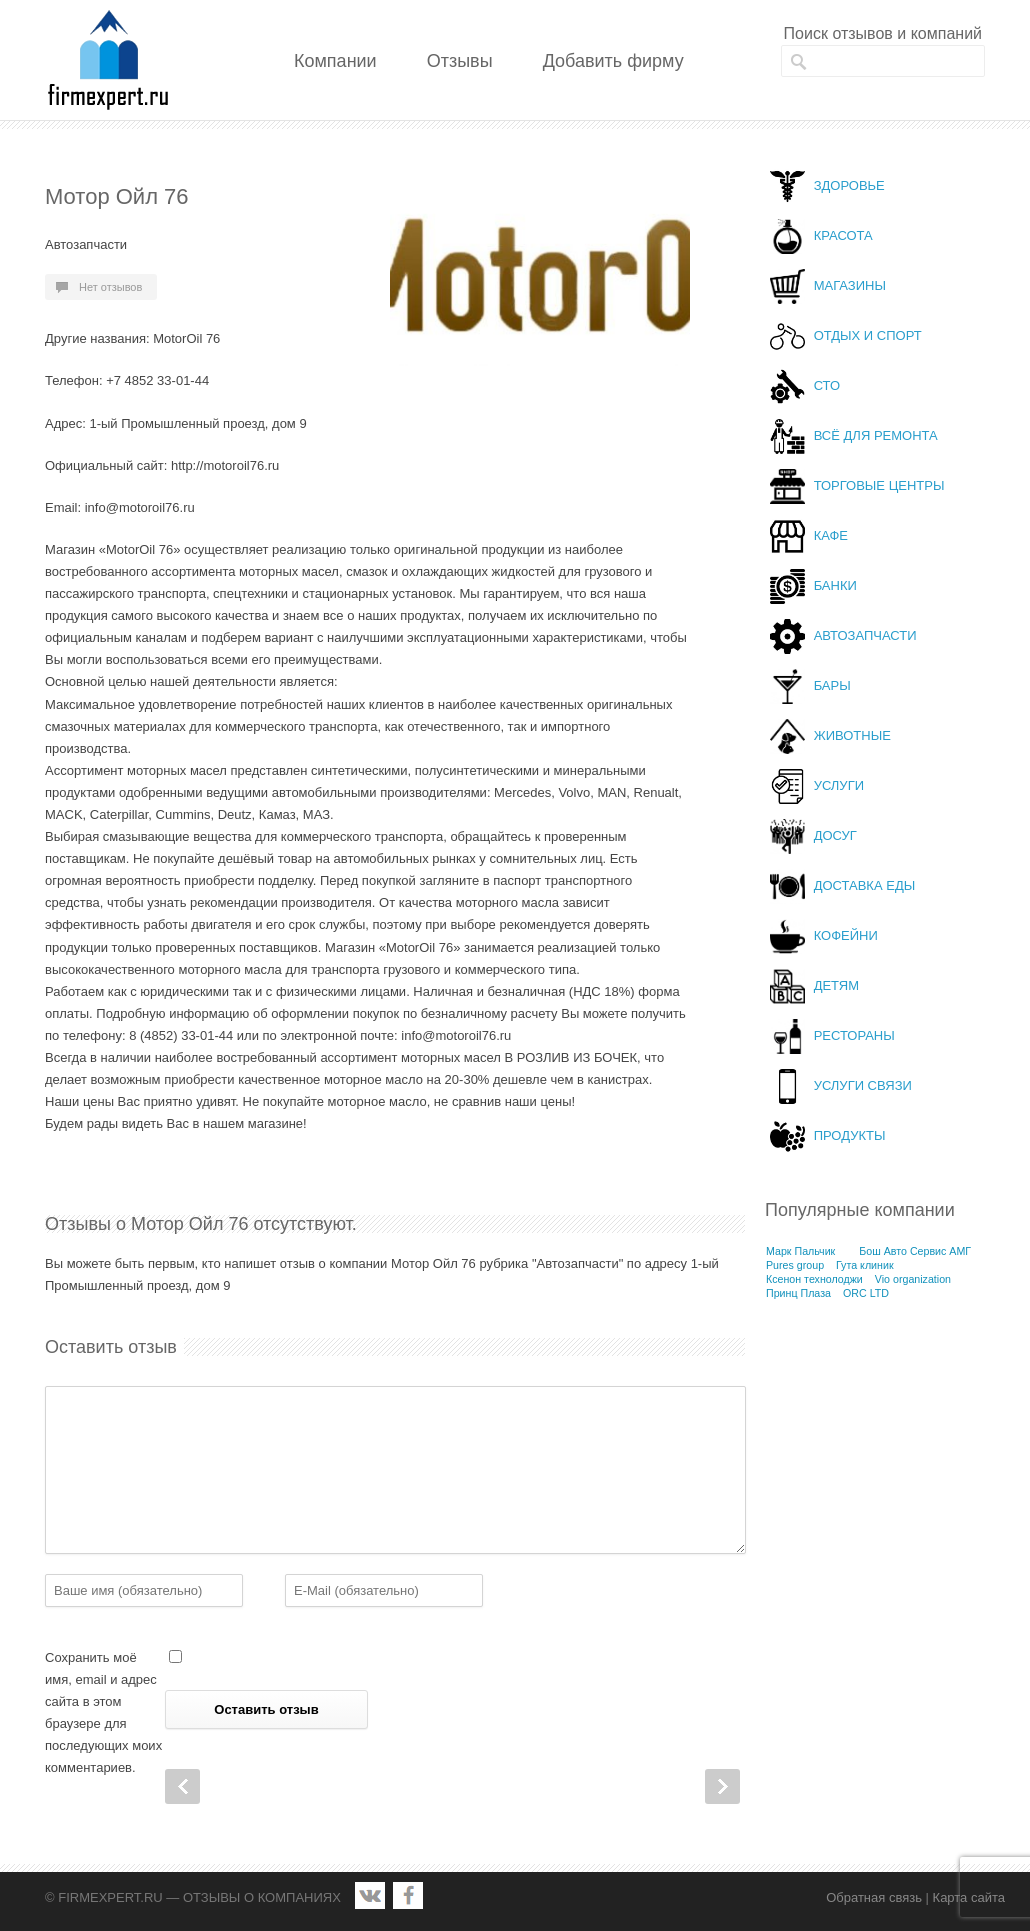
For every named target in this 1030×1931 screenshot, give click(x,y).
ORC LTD (866, 1293)
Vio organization (913, 1279)
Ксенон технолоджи (814, 1279)
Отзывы (460, 61)
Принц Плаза (798, 1293)
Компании (335, 61)
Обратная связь (874, 1897)
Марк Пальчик (800, 1251)
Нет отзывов (110, 287)
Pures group (795, 1265)
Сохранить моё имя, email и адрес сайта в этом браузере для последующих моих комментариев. (103, 1712)
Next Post (722, 1786)
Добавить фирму (613, 61)
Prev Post (182, 1786)
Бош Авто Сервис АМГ (915, 1251)
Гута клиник (865, 1265)
